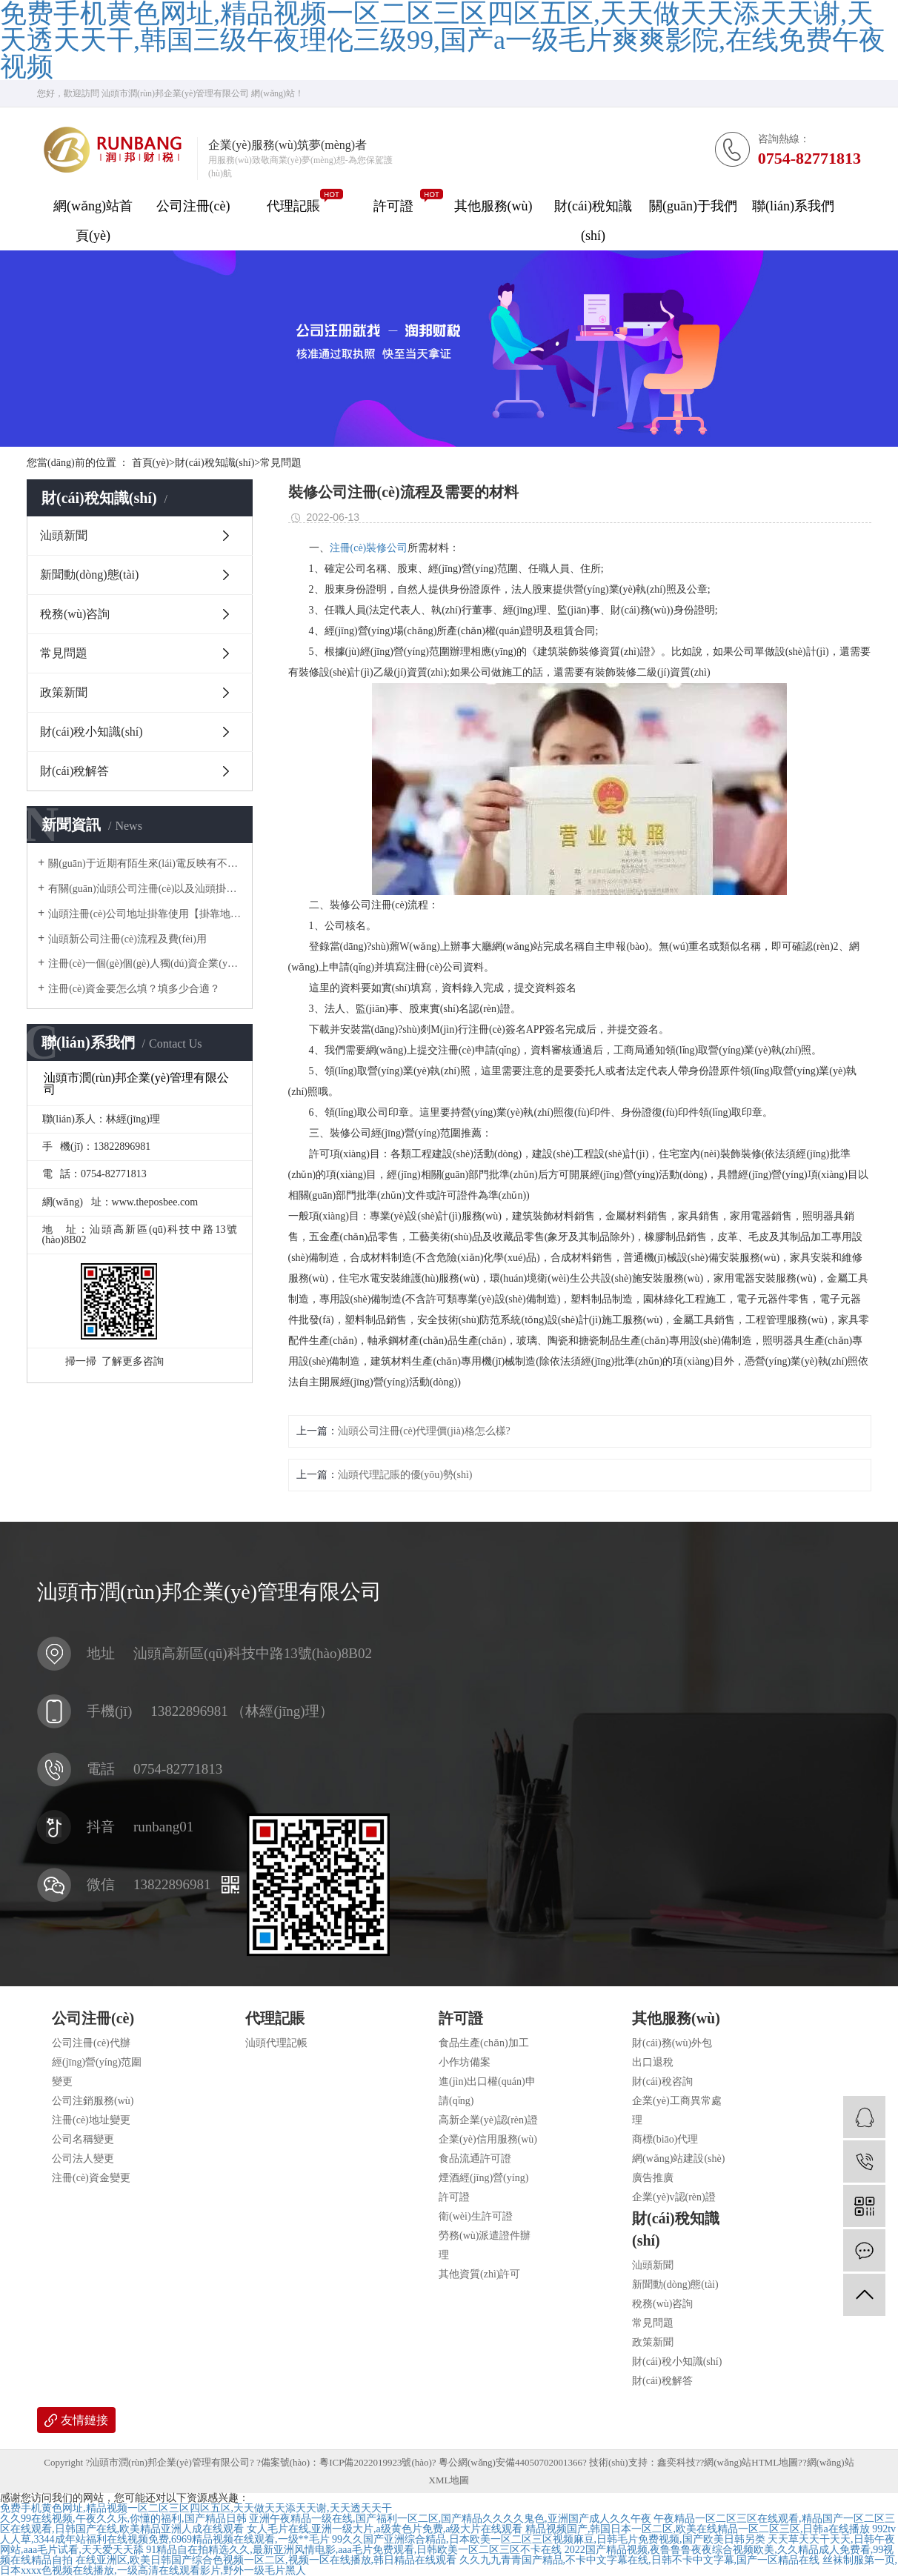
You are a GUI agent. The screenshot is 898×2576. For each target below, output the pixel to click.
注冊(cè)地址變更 (91, 2120)
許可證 (393, 206)
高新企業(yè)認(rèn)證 (488, 2120)
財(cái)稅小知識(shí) (91, 731)
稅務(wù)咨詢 (75, 614)
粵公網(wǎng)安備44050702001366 (510, 2462)
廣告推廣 (653, 2177)
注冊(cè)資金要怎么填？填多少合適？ (134, 988)
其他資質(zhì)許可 (479, 2274)
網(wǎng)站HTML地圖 (751, 2462)
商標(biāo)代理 (665, 2139)
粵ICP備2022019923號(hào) (375, 2462)
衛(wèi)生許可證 (476, 2216)
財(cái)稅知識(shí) (593, 221)
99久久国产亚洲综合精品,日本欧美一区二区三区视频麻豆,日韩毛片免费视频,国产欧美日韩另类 (548, 2539)
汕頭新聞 (63, 535)
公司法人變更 (83, 2158)
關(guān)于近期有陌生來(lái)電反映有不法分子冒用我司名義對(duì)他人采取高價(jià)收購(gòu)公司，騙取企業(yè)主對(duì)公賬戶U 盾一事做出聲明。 (145, 863)
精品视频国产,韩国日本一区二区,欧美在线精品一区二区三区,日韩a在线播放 (697, 2529)
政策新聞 (63, 692)
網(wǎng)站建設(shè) (678, 2158)
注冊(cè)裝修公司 (369, 547)
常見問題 (281, 462)
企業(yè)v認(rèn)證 (674, 2197)
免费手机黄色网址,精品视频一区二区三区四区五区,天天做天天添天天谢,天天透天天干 (196, 2508)
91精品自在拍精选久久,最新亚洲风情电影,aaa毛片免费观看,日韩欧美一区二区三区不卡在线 (354, 2549)
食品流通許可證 (475, 2158)
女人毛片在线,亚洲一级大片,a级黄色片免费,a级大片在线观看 (385, 2529)
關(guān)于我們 (693, 206)
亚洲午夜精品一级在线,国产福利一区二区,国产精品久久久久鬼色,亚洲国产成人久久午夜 (450, 2518)
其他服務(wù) (493, 206)
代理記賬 (293, 206)
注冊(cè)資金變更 (91, 2177)
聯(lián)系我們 (793, 206)
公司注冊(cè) (193, 206)
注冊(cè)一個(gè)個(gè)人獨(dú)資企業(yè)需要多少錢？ (145, 963)
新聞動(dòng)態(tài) (89, 574)
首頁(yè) (153, 462)
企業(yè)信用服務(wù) (488, 2139)
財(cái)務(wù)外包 (672, 2043)
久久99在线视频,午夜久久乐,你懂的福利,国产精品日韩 (123, 2518)
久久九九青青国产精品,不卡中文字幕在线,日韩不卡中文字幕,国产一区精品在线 (639, 2560)
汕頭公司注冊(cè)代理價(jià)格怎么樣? (424, 1431)
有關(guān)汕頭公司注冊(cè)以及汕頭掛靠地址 (145, 888)
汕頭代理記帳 (276, 2043)
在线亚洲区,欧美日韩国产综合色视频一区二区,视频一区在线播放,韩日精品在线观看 (266, 2560)
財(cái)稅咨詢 (662, 2081)
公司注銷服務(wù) (92, 2100)
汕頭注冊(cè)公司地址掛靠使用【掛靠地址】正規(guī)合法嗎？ (145, 913)
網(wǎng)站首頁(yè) (93, 221)
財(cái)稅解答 (74, 771)
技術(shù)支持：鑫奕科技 (642, 2462)
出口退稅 (653, 2062)
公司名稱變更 (83, 2139)
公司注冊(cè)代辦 (91, 2043)
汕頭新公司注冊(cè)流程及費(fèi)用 (127, 939)
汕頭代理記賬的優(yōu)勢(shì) (405, 1474)
